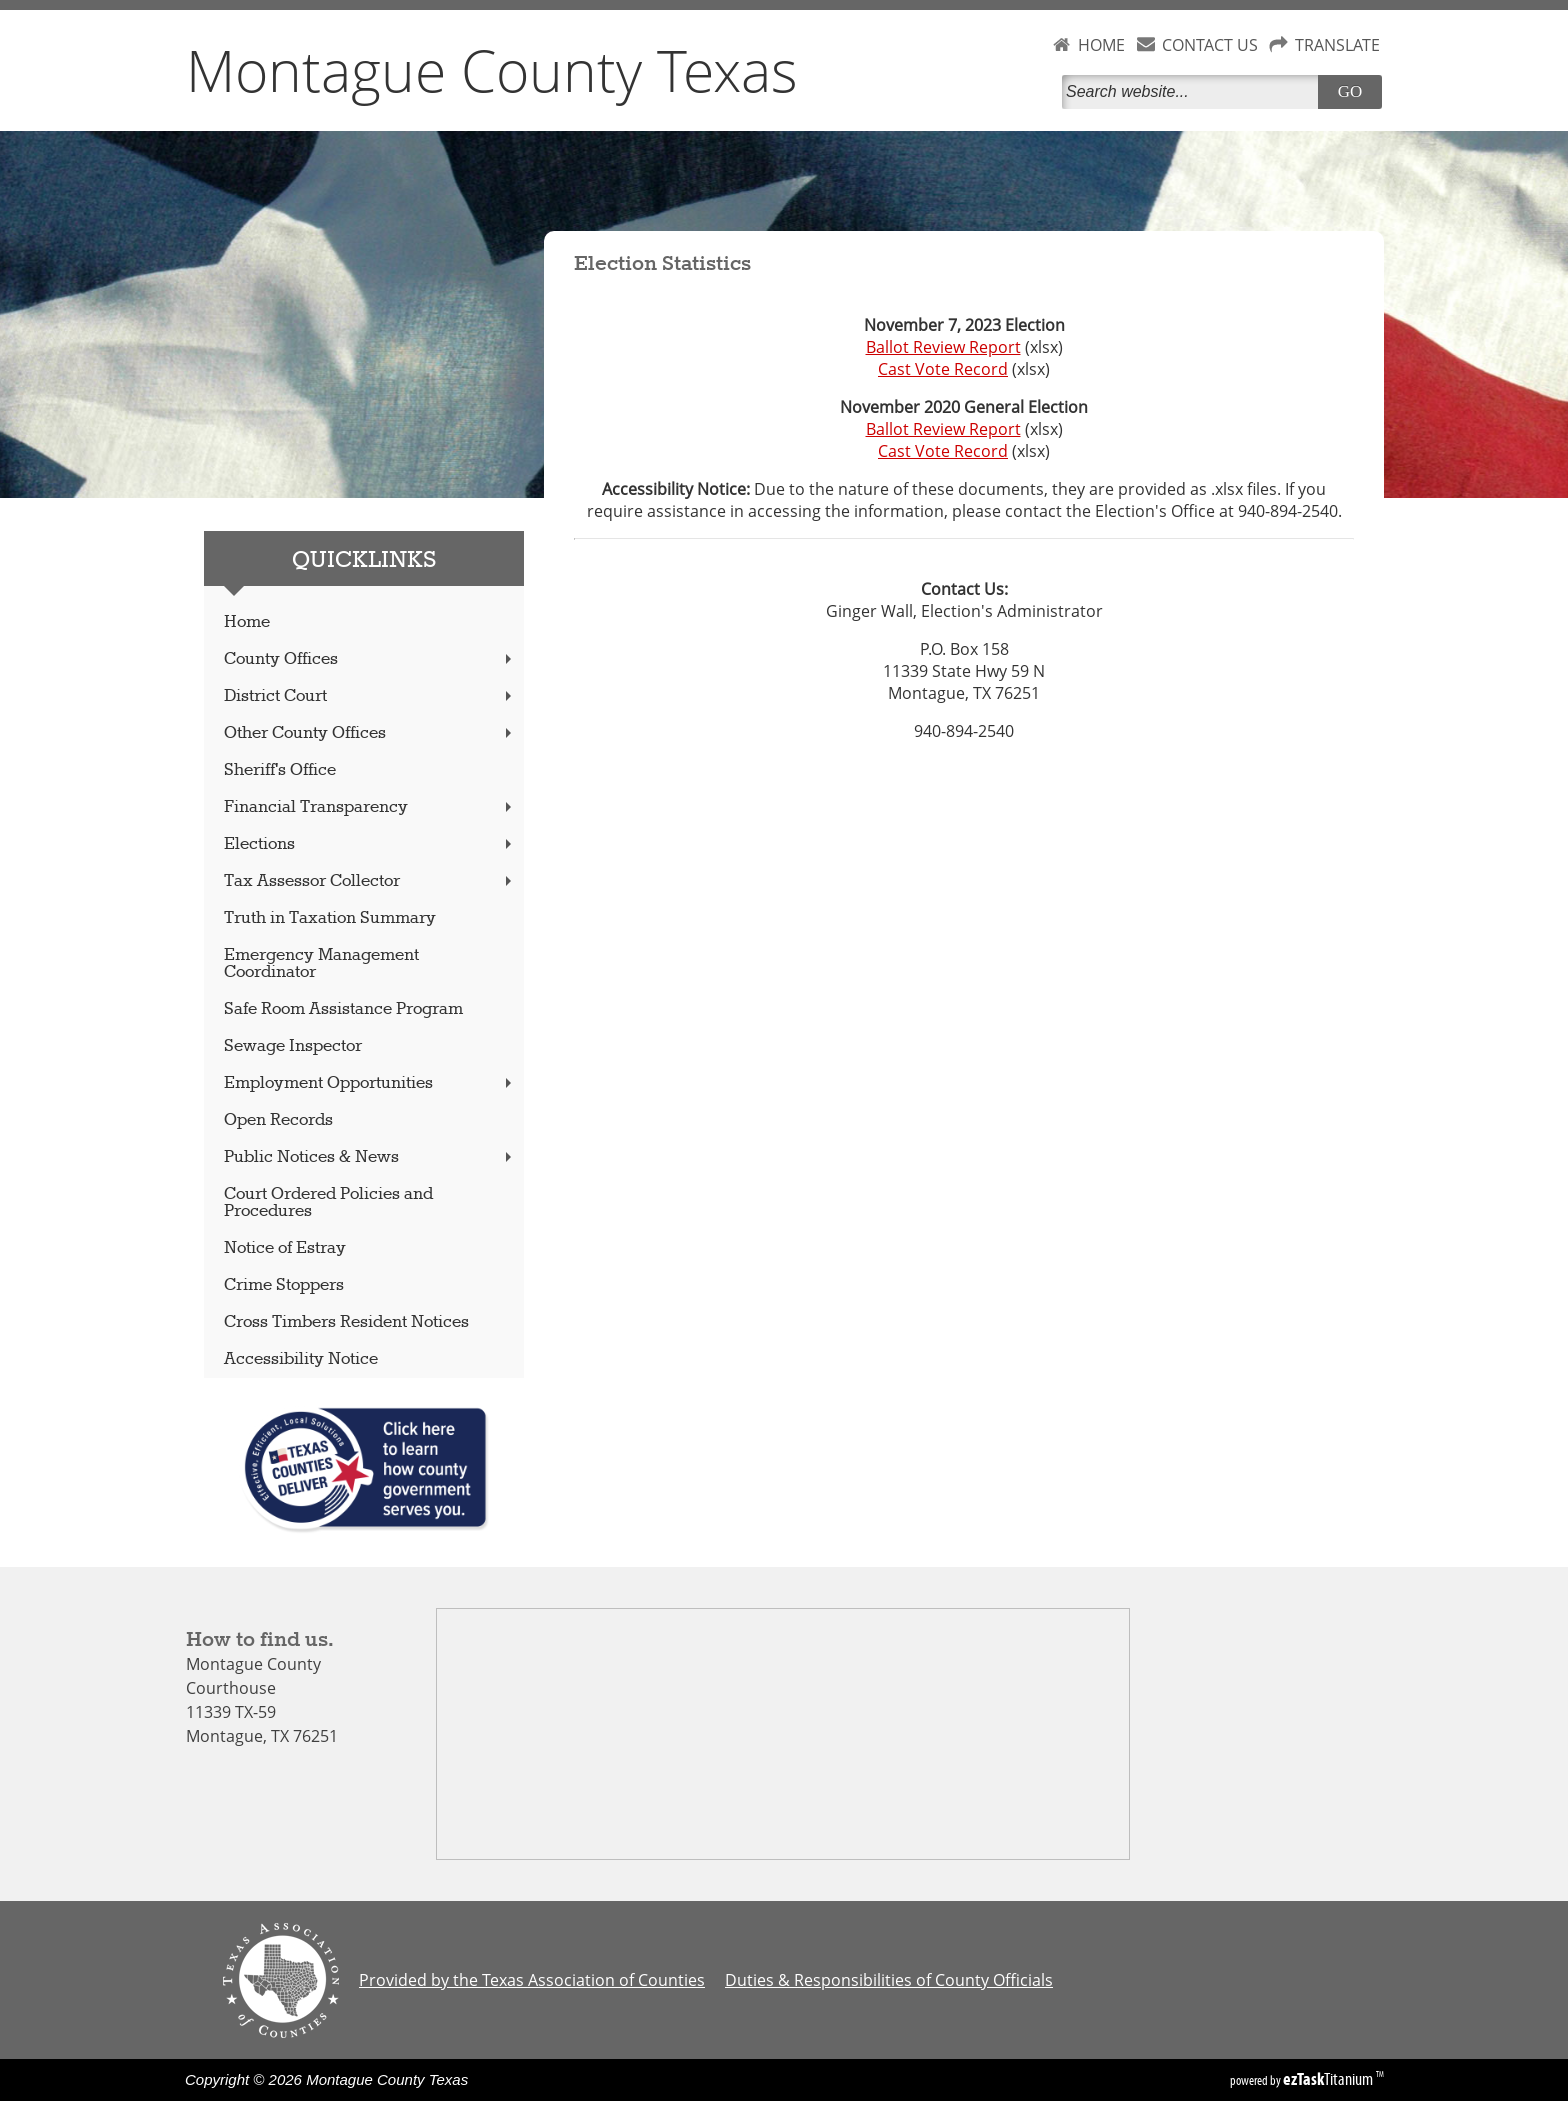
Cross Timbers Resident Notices (346, 1322)
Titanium (1329, 2079)
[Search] (1194, 92)
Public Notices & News (370, 1157)
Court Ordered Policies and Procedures (328, 1203)
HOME (1101, 45)
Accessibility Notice (301, 1359)
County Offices (370, 659)
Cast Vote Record (943, 369)
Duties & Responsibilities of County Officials (889, 1980)
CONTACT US (1210, 45)
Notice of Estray (285, 1248)
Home (247, 622)
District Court (370, 696)
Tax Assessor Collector (370, 881)
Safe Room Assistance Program (343, 1009)
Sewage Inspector (293, 1046)
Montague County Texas (492, 70)
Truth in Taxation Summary (330, 918)
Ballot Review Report (943, 347)
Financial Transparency (370, 807)
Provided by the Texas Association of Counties (532, 1980)
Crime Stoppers (284, 1285)
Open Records (278, 1120)
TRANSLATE (1337, 45)
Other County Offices (370, 733)
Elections (370, 844)
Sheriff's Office (280, 770)
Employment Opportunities (370, 1083)
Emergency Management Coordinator (321, 964)
